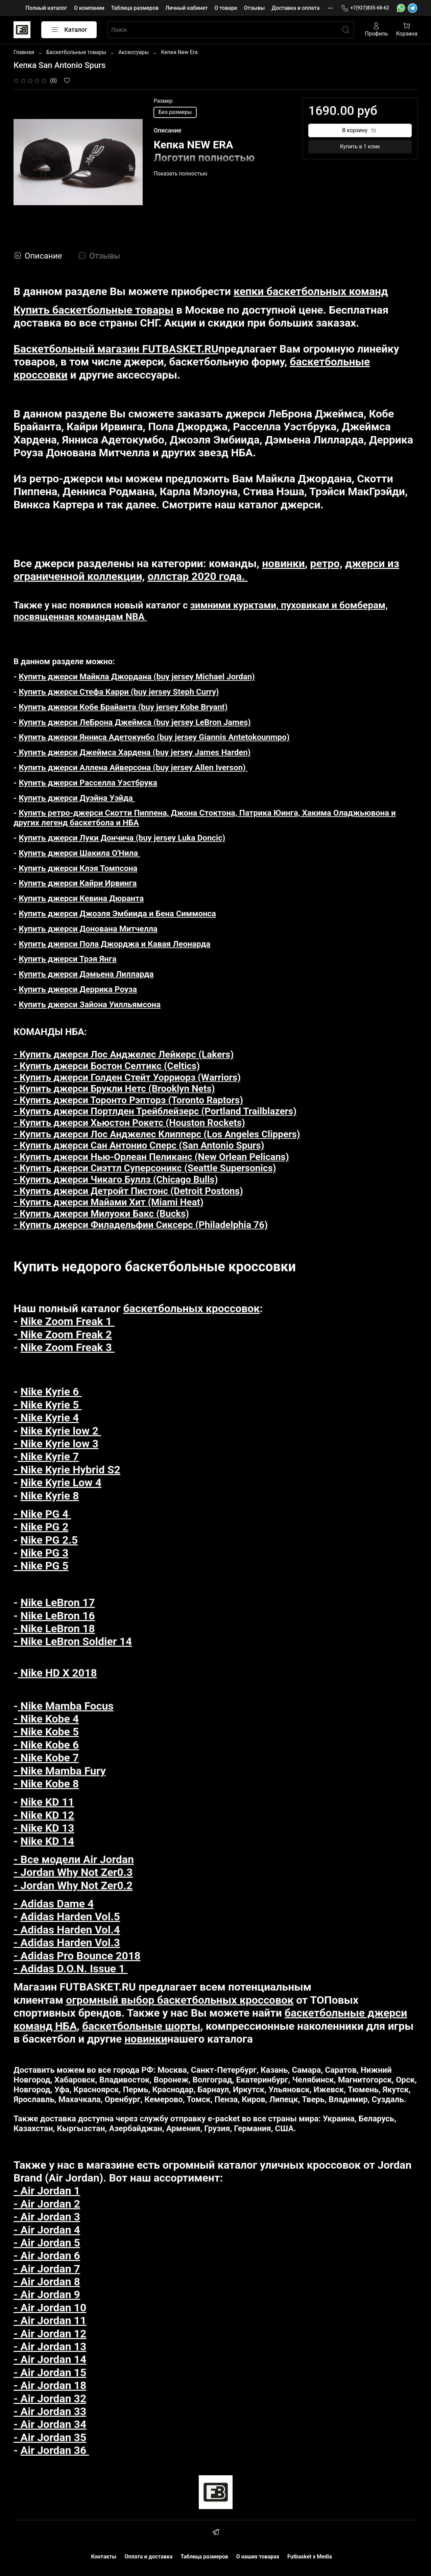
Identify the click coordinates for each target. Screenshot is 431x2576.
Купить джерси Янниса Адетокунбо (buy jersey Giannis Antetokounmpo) (154, 737)
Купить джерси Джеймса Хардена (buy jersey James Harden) (133, 752)
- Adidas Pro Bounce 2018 (77, 1955)
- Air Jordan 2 (47, 2203)
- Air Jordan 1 (47, 2190)
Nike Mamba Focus (66, 1706)
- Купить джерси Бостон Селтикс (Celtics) (107, 1066)
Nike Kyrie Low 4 (61, 1482)
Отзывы (254, 8)
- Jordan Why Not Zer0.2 (73, 1885)
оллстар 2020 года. (197, 576)
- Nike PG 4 (42, 1514)
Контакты (103, 2556)
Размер (162, 101)
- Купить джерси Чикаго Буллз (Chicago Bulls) (116, 1179)
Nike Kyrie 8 (50, 1495)
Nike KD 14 (47, 1841)
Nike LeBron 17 (58, 1602)
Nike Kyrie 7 (48, 1456)
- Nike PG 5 (41, 1565)
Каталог (69, 30)
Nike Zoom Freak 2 (65, 1334)
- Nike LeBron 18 (54, 1628)
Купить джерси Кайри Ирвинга (78, 883)
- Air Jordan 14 (50, 2359)
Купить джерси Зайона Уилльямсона (90, 1004)
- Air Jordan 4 (47, 2229)
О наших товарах (257, 2556)
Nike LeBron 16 (58, 1615)
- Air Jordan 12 (50, 2333)
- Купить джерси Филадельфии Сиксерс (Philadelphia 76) (141, 1224)
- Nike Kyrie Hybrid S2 (67, 1469)
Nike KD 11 (47, 1802)
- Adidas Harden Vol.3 (67, 1942)
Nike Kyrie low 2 (61, 1430)
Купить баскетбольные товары (93, 310)
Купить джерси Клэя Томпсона (78, 868)
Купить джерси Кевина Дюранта (81, 898)
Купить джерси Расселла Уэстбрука (88, 783)
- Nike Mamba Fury (60, 1770)
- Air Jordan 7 (47, 2268)
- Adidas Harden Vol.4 (67, 1929)
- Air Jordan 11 (50, 2320)
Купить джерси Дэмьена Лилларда (86, 974)
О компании (89, 8)
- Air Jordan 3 (47, 2216)
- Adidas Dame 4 (54, 1903)
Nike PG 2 (45, 1526)
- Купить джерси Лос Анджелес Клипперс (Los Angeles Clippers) (157, 1134)
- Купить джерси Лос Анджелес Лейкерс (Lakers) (124, 1054)
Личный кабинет (186, 8)
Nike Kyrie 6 (51, 1391)
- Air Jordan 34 (50, 2424)
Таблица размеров (135, 8)
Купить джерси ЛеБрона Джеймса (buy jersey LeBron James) (134, 722)
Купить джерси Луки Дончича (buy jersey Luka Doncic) (122, 838)
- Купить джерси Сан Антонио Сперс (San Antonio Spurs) (139, 1145)
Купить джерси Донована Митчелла (88, 929)
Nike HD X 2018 (57, 1672)
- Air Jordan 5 (47, 2242)
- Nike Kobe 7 (46, 1757)
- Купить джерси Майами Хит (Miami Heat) (108, 1202)
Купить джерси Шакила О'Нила (79, 853)
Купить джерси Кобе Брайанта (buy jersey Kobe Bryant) (123, 707)
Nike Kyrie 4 (48, 1417)
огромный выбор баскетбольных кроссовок (179, 2000)
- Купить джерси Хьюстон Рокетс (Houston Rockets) (129, 1122)
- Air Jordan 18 (50, 2385)
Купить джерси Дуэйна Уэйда (77, 798)
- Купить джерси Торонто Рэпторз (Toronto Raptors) (128, 1100)
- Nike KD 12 (44, 1815)
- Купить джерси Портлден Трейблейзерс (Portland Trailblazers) (155, 1111)
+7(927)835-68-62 (365, 7)
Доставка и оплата (295, 8)
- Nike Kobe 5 (46, 1731)
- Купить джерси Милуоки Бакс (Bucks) (101, 1213)
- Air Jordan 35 (50, 2437)
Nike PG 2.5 (49, 1540)
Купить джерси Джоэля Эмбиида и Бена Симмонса (117, 913)
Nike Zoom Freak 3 (68, 1347)
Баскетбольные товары (76, 52)
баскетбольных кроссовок (191, 1308)
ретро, (326, 563)
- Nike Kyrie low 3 (56, 1443)
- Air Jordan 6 (47, 2255)
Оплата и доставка (148, 2556)
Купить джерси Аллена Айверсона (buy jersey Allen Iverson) (133, 767)
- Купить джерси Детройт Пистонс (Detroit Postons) (128, 1191)
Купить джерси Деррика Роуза (78, 989)
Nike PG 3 (45, 1552)
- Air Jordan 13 (50, 2346)
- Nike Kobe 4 (46, 1718)
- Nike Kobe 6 (46, 1744)
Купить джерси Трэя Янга (67, 959)
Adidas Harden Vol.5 (70, 1916)
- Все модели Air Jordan (74, 1859)
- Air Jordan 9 (47, 2294)
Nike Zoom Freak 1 (68, 1321)
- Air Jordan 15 (50, 2372)
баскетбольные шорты (141, 2026)
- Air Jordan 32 (50, 2398)
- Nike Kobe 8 (46, 1783)
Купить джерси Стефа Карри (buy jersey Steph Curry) (119, 692)
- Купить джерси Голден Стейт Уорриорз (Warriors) (127, 1077)
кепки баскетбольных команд (311, 291)
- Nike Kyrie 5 (47, 1404)
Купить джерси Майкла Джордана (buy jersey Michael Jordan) (137, 676)
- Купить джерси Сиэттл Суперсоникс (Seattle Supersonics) (145, 1168)
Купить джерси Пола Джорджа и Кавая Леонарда (114, 944)
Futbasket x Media (309, 2556)
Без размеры (175, 112)
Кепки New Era (179, 52)
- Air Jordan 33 (50, 2411)
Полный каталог (46, 8)
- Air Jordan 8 (47, 2281)
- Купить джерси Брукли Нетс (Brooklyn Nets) (114, 1088)
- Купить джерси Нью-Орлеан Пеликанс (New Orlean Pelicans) (151, 1156)
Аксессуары (133, 52)
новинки (283, 563)
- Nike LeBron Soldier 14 (73, 1641)
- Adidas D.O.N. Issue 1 (70, 1968)
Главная (24, 52)
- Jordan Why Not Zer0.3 (73, 1872)
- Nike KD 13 (44, 1828)
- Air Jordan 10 (50, 2307)
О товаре (225, 8)
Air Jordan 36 (55, 2450)
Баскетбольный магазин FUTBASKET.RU (116, 348)
